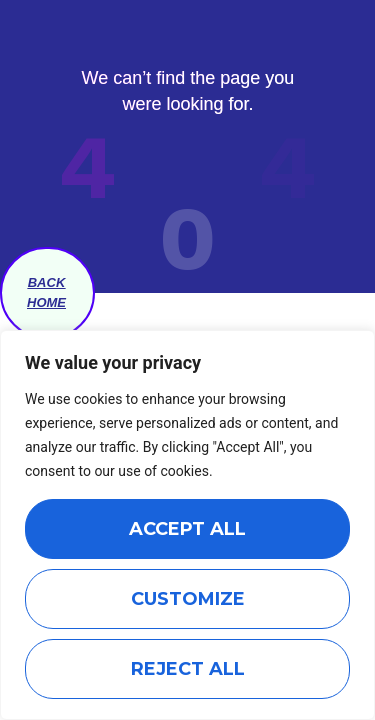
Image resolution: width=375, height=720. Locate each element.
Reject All (188, 669)
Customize (188, 599)
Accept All (187, 529)
